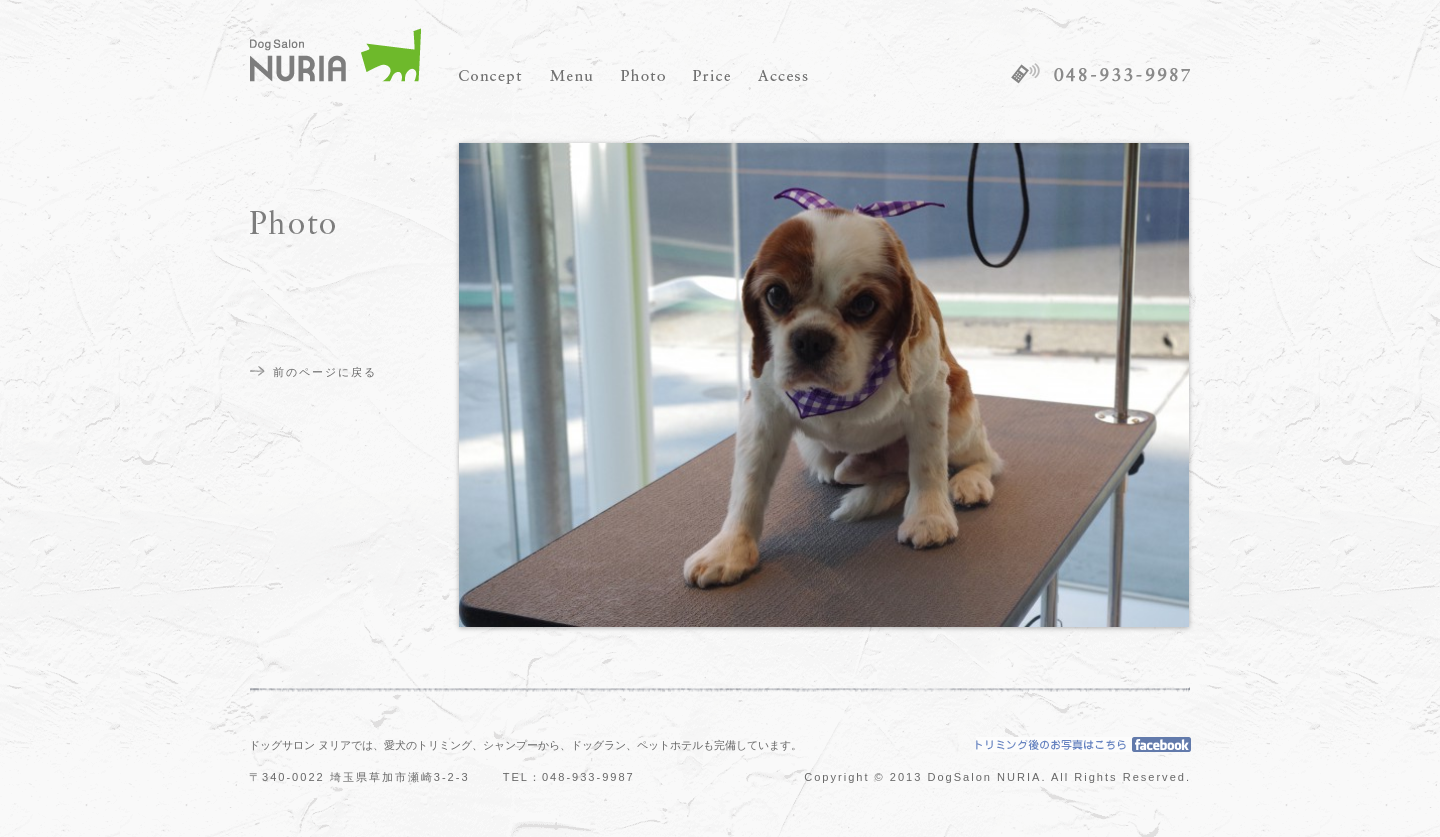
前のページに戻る (325, 372)
